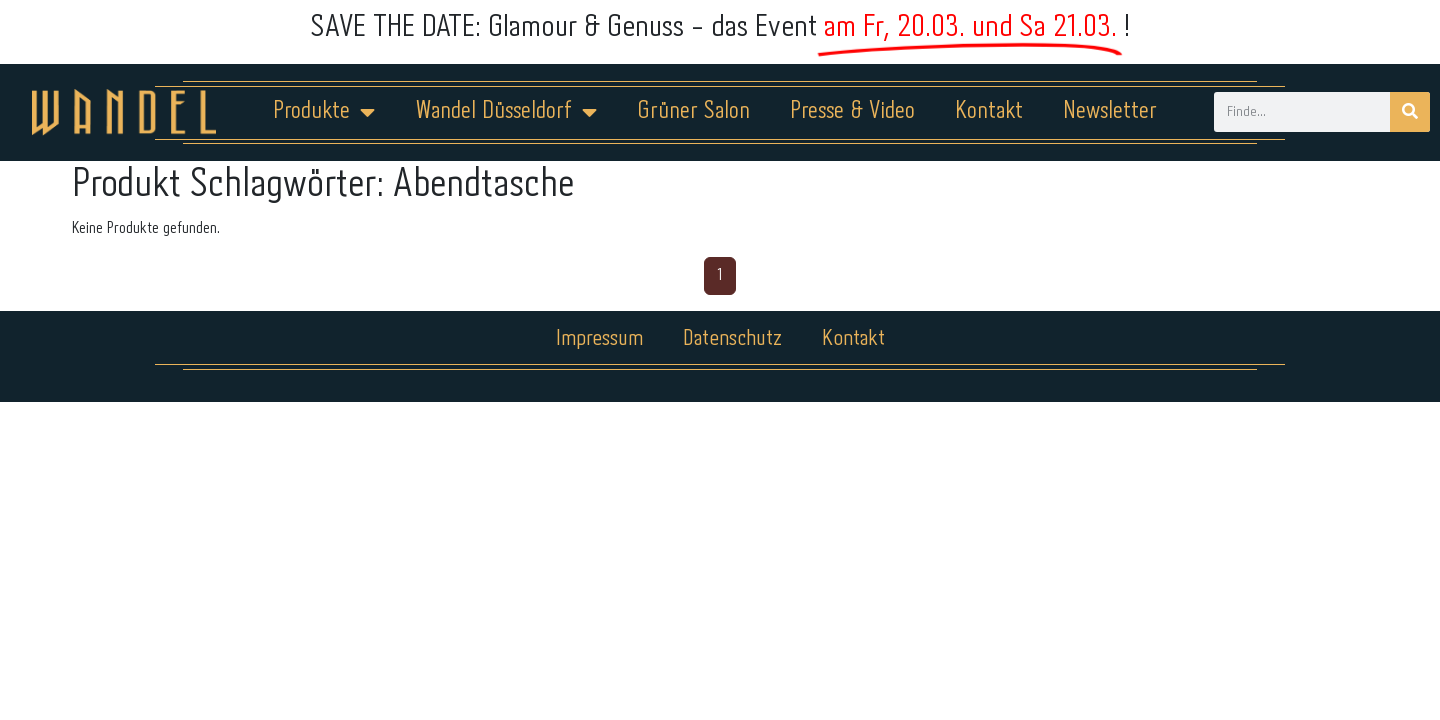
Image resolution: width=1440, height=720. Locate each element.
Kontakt (989, 111)
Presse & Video (852, 111)
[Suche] (1410, 112)
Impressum (599, 339)
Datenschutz (732, 339)
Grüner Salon (693, 111)
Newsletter (1110, 111)
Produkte (324, 112)
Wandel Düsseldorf (506, 112)
